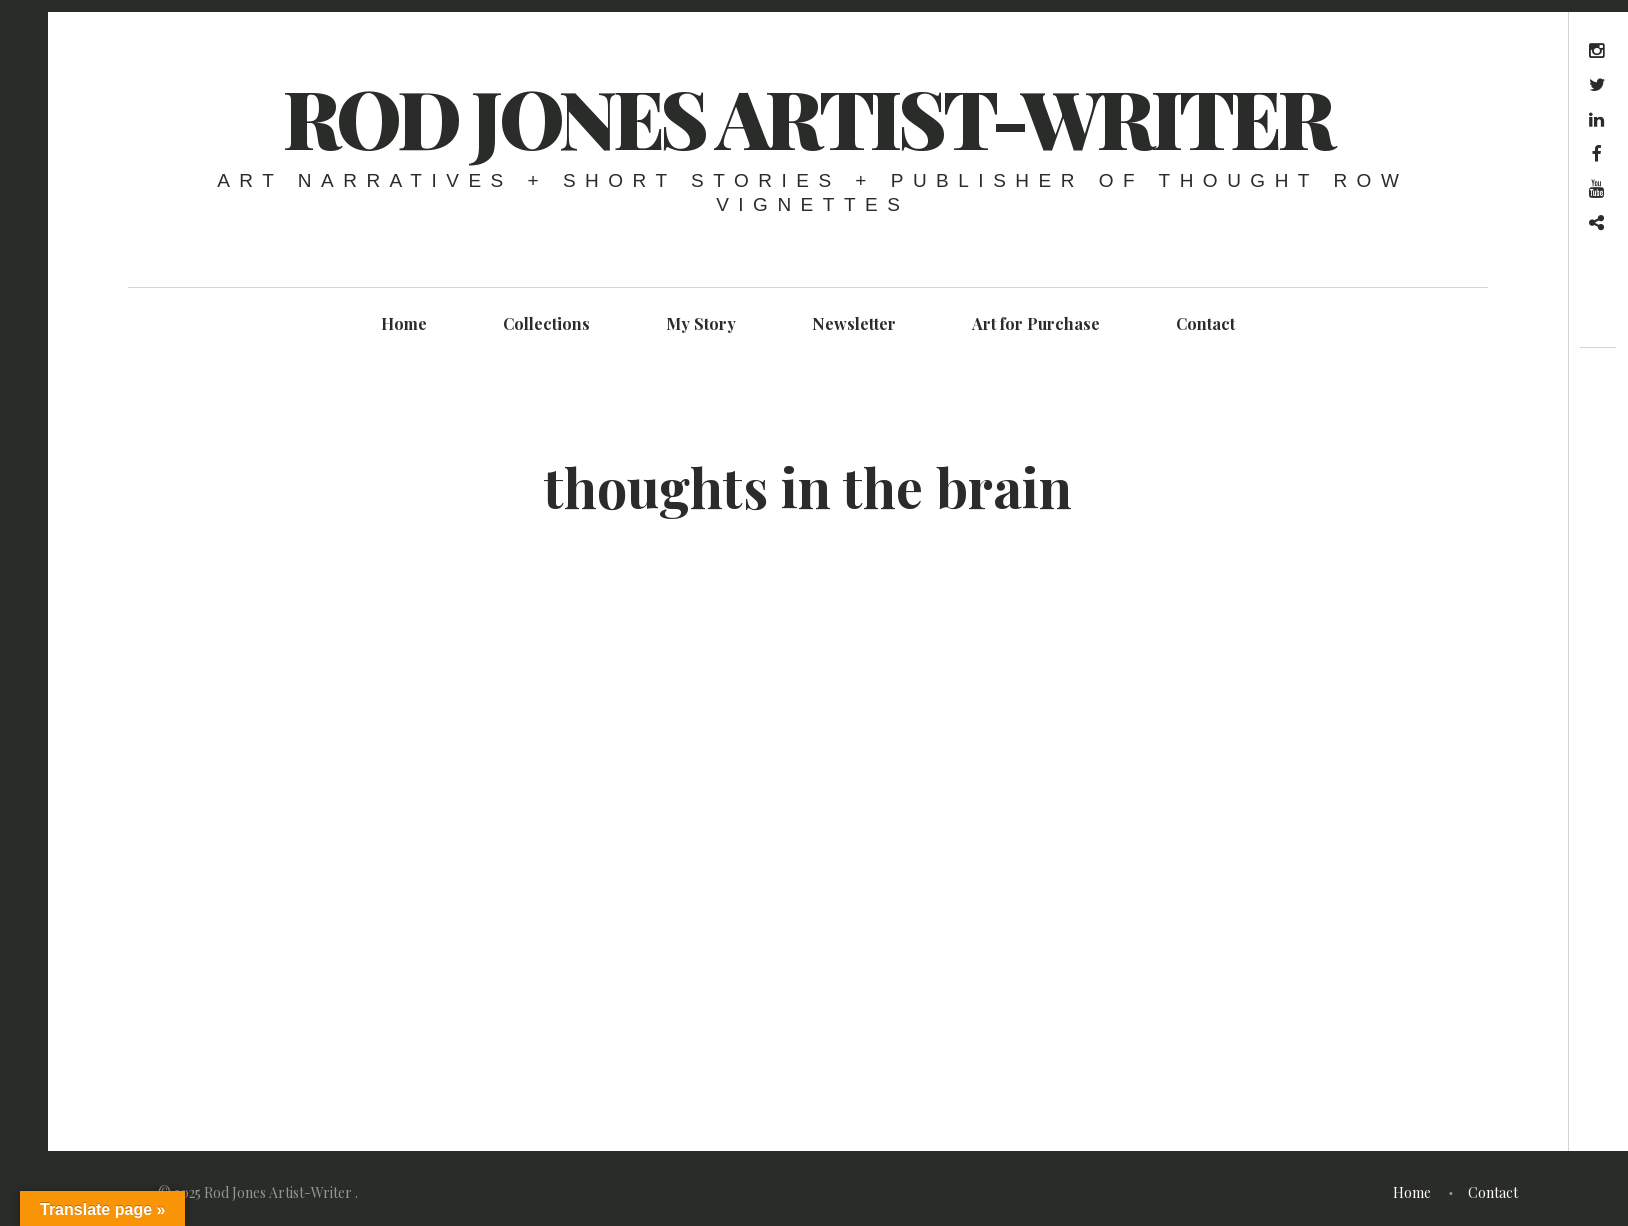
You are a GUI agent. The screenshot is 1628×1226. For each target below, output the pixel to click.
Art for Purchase (1036, 323)
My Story (701, 323)
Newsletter (854, 323)
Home (404, 323)
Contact (1205, 323)
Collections (546, 323)
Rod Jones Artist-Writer (807, 116)
